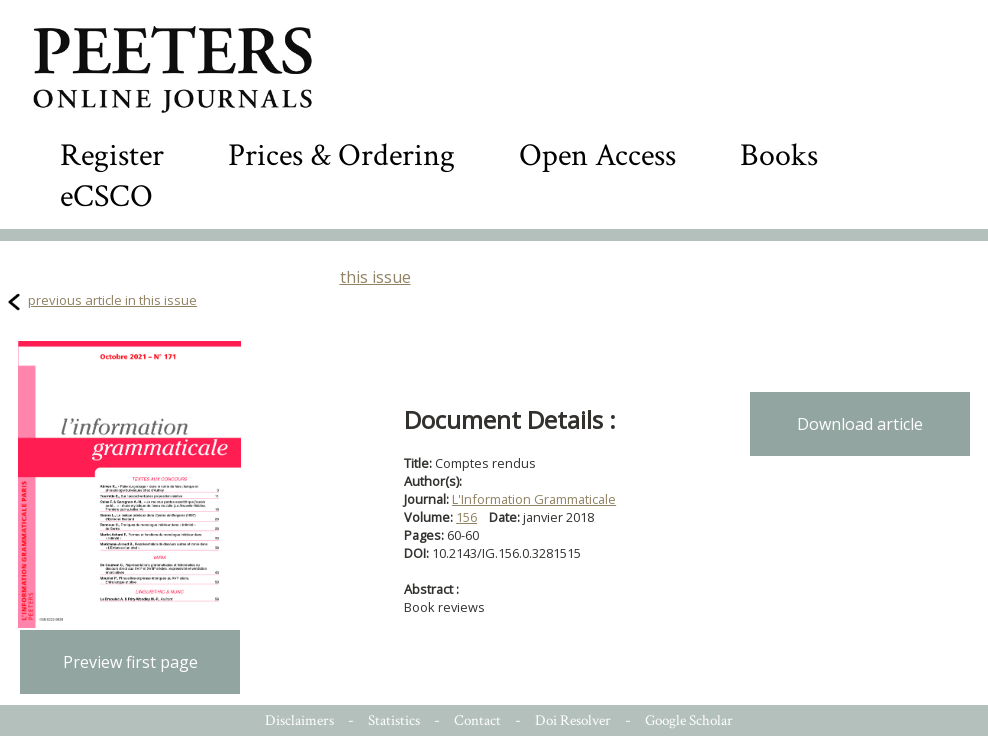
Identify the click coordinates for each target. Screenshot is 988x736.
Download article (860, 424)
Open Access (597, 155)
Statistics (394, 720)
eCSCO (106, 196)
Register (112, 155)
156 (466, 517)
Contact (477, 720)
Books (779, 155)
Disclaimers (299, 720)
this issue (375, 277)
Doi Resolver (573, 720)
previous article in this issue (112, 300)
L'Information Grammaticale (534, 499)
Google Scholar (689, 720)
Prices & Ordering (341, 155)
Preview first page (130, 662)
